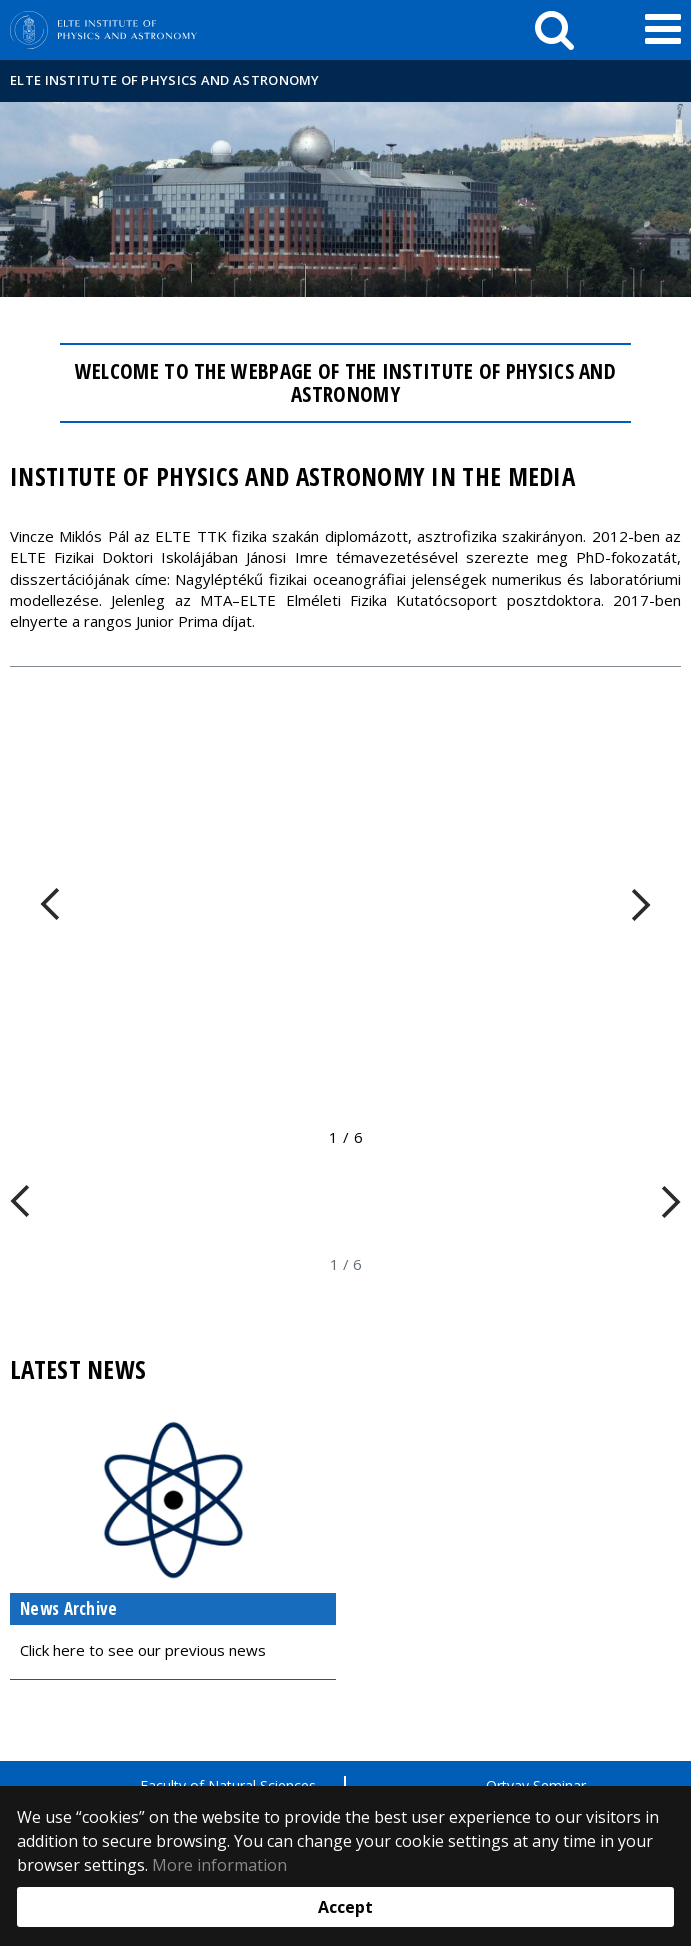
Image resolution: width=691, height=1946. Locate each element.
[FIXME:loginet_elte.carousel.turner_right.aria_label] (641, 904)
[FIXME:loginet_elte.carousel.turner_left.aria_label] (50, 904)
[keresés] (554, 30)
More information (219, 1865)
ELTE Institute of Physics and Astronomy (165, 80)
